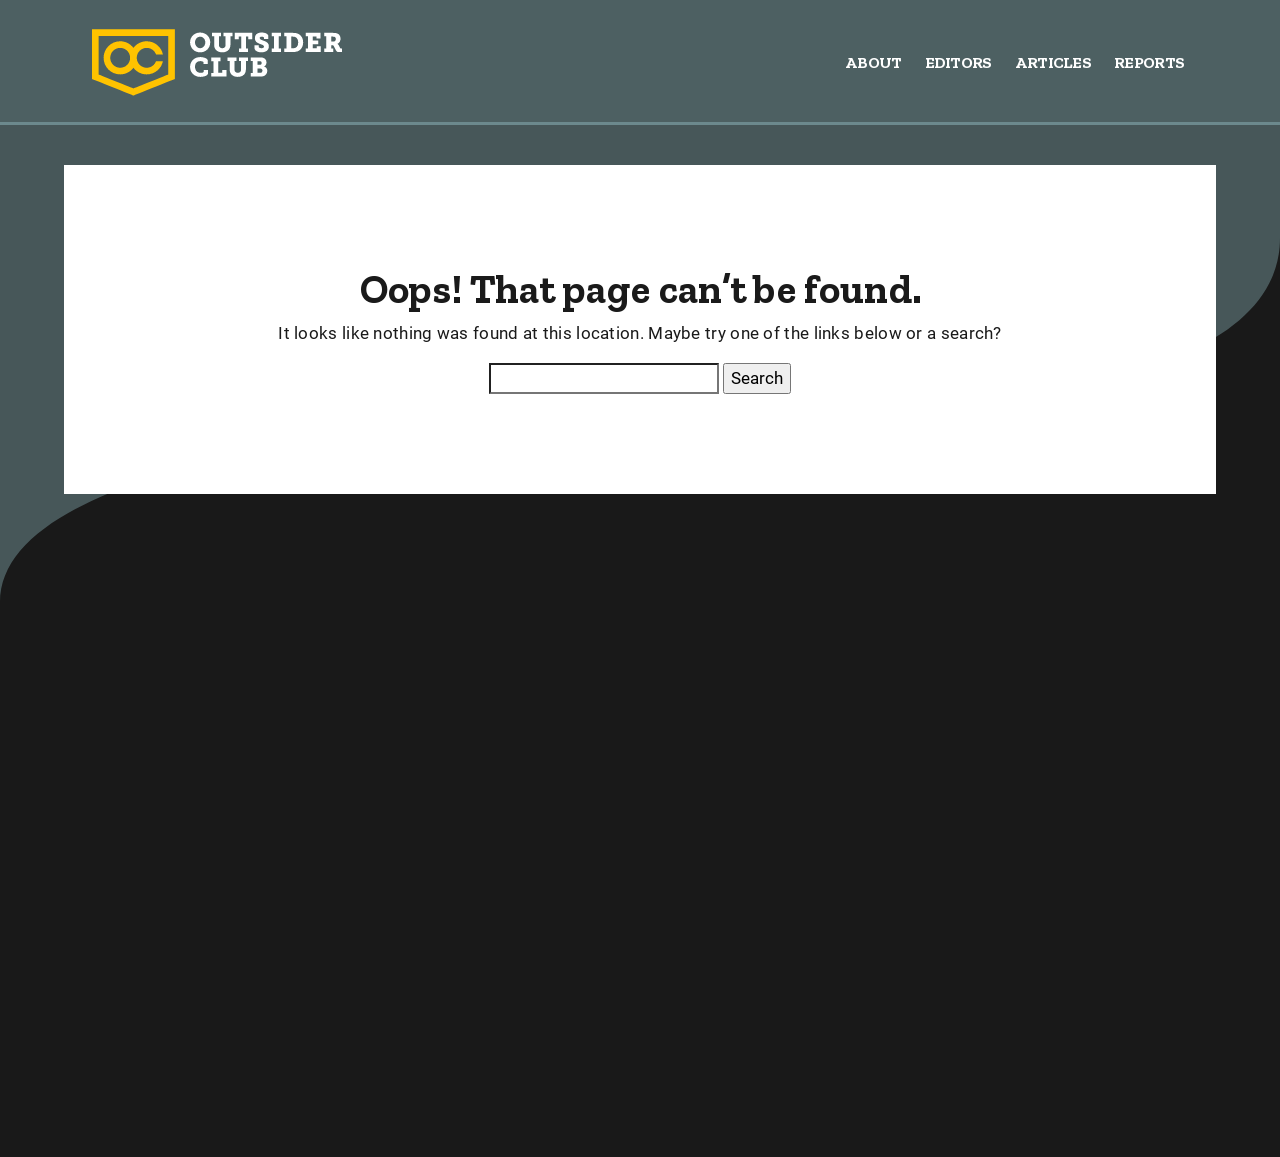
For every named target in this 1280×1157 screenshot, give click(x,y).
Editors (958, 62)
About (873, 62)
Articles (1053, 62)
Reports (1149, 62)
